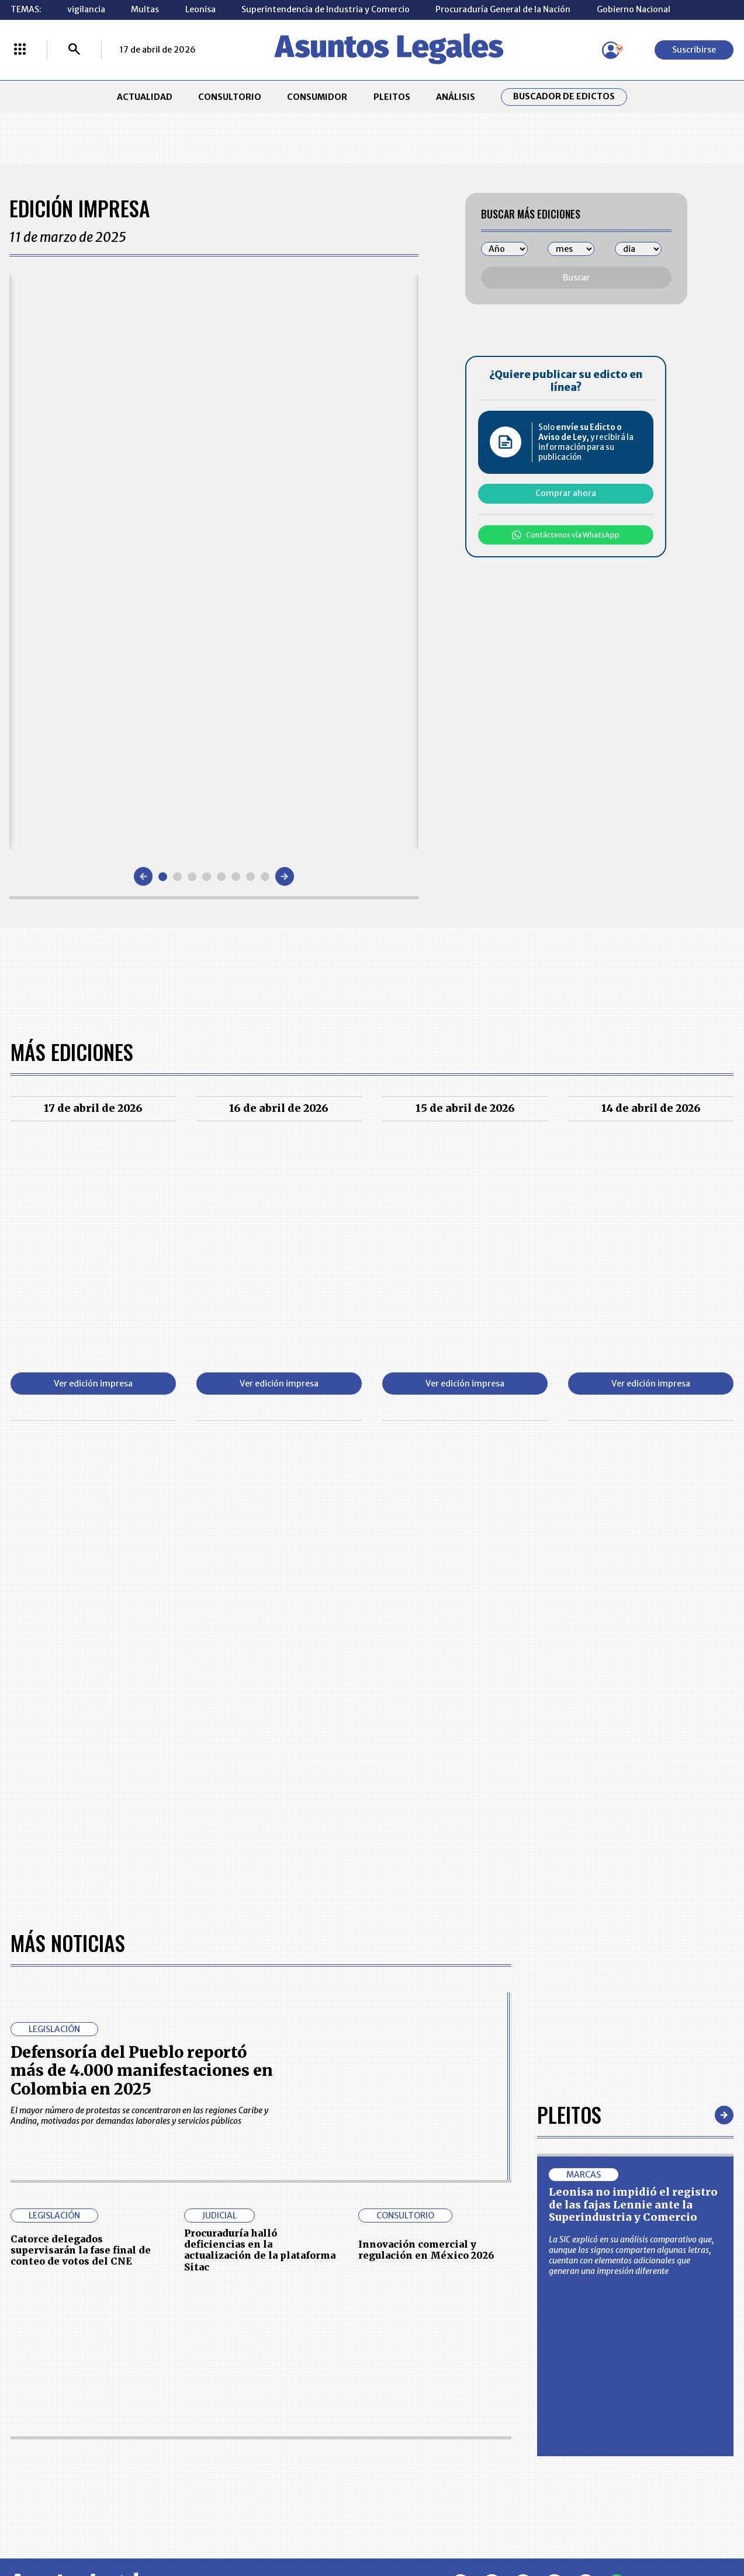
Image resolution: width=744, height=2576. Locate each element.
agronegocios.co (179, 2526)
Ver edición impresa (93, 1383)
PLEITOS (391, 97)
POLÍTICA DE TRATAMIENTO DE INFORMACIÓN (433, 2424)
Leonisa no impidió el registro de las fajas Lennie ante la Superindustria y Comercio (633, 1837)
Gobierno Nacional (633, 9)
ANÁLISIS (455, 97)
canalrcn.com (575, 2526)
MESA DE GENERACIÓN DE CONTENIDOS (421, 2372)
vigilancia (86, 9)
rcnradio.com (670, 2526)
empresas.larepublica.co (308, 2526)
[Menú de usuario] (610, 50)
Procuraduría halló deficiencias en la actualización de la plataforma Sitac (259, 1881)
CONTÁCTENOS (265, 2372)
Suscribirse (694, 49)
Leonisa (200, 9)
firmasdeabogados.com (455, 2526)
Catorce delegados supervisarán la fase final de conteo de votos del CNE (81, 1881)
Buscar (576, 277)
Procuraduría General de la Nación (502, 9)
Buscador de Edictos (564, 97)
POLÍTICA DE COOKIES (278, 2455)
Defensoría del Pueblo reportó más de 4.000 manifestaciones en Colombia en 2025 (142, 1702)
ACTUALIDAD (144, 97)
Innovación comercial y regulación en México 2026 (426, 1881)
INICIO (23, 2367)
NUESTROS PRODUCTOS (283, 2398)
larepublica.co (76, 2526)
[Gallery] (213, 562)
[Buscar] (74, 50)
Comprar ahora (565, 493)
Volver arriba (679, 2215)
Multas (145, 9)
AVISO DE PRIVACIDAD (420, 2398)
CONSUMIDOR (317, 97)
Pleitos (569, 1746)
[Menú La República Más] (20, 50)
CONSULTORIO (229, 97)
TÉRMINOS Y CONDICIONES (288, 2424)
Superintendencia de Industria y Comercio (325, 9)
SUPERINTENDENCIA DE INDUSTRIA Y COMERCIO (425, 2455)
